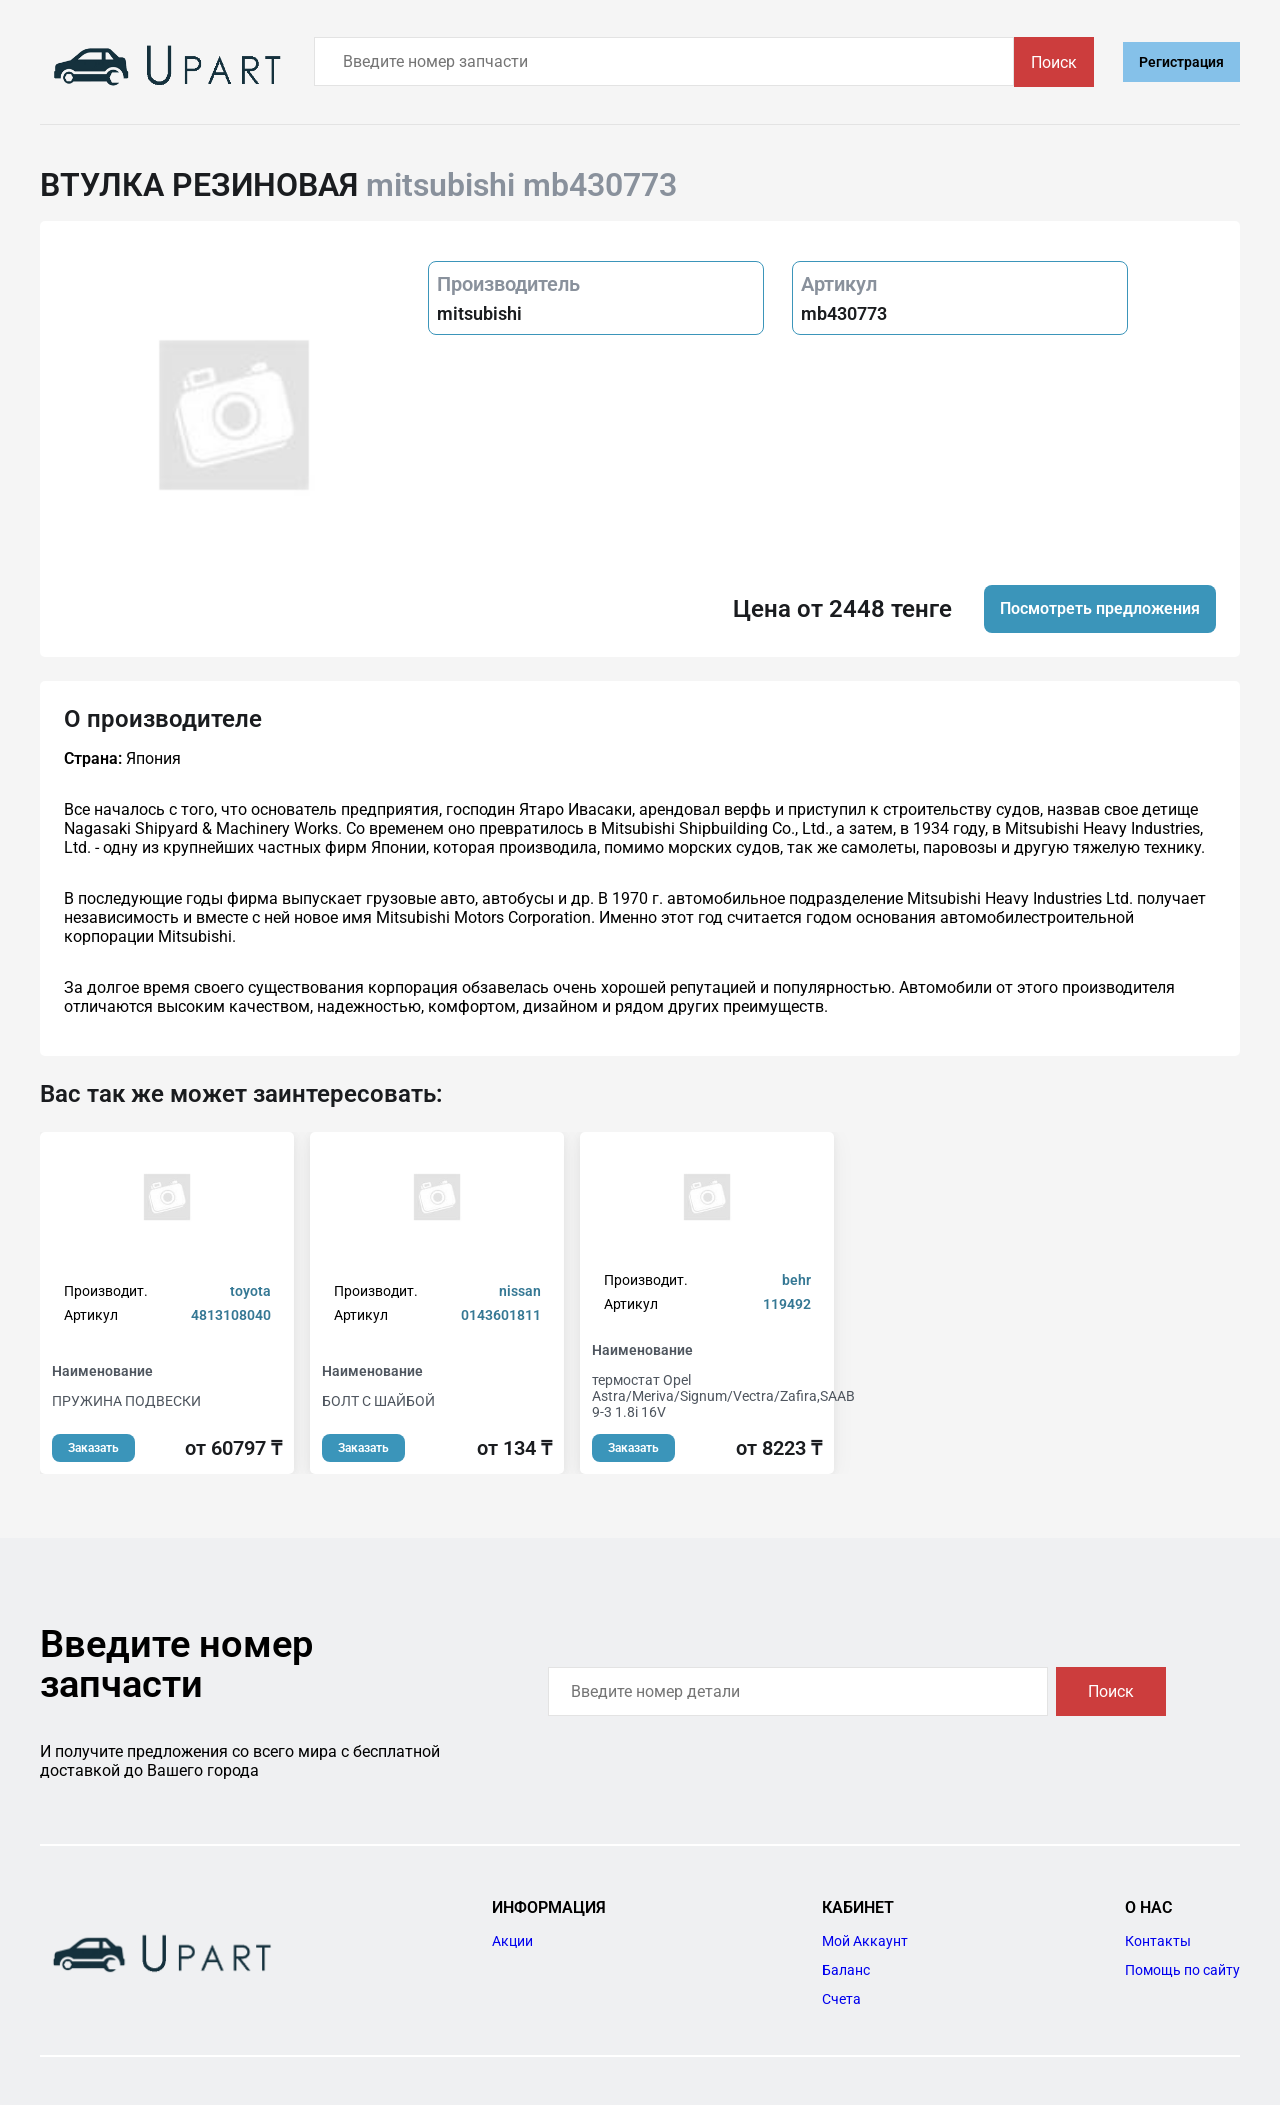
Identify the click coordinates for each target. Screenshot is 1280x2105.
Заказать (93, 1448)
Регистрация (1181, 62)
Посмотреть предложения (1100, 608)
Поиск (1054, 62)
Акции (512, 1941)
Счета (841, 1999)
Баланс (846, 1970)
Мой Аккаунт (865, 1941)
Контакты (1158, 1941)
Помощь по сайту (1182, 1970)
